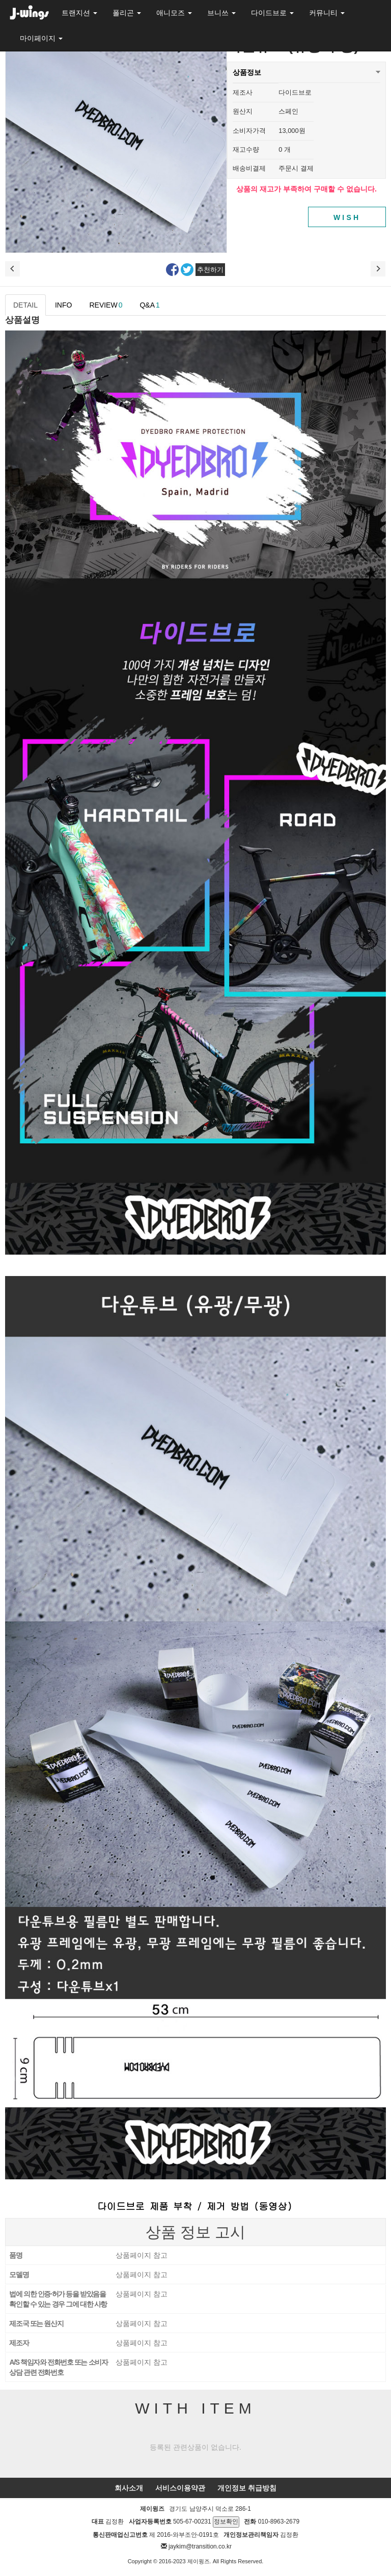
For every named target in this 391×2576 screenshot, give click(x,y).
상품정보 (247, 69)
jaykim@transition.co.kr (200, 2546)
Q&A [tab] (149, 305)
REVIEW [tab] (105, 305)
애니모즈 (174, 13)
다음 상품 (378, 268)
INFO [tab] (63, 305)
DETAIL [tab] (25, 305)
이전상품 (12, 268)
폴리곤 (127, 13)
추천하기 (210, 269)
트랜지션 (79, 13)
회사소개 (129, 2488)
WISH (346, 217)
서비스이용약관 (180, 2488)
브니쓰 (221, 13)
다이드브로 (272, 13)
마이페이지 (41, 38)
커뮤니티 (327, 13)
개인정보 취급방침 (246, 2488)
